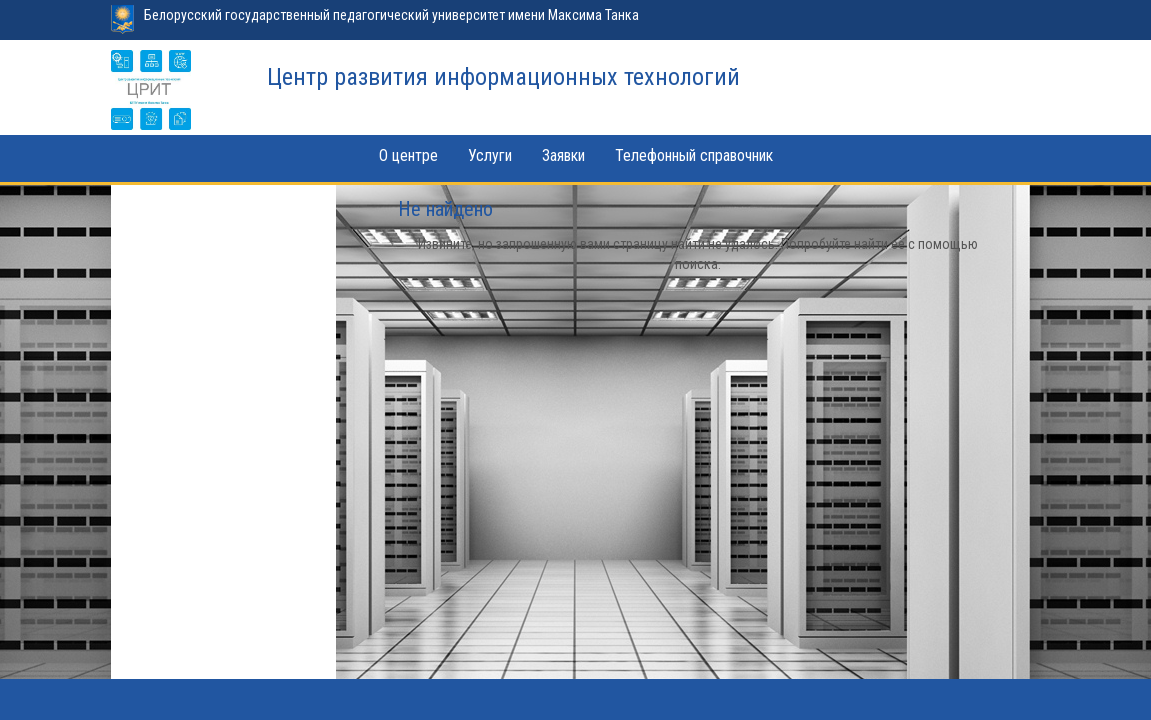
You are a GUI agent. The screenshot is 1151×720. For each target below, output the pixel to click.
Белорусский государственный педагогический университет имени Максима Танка (391, 15)
